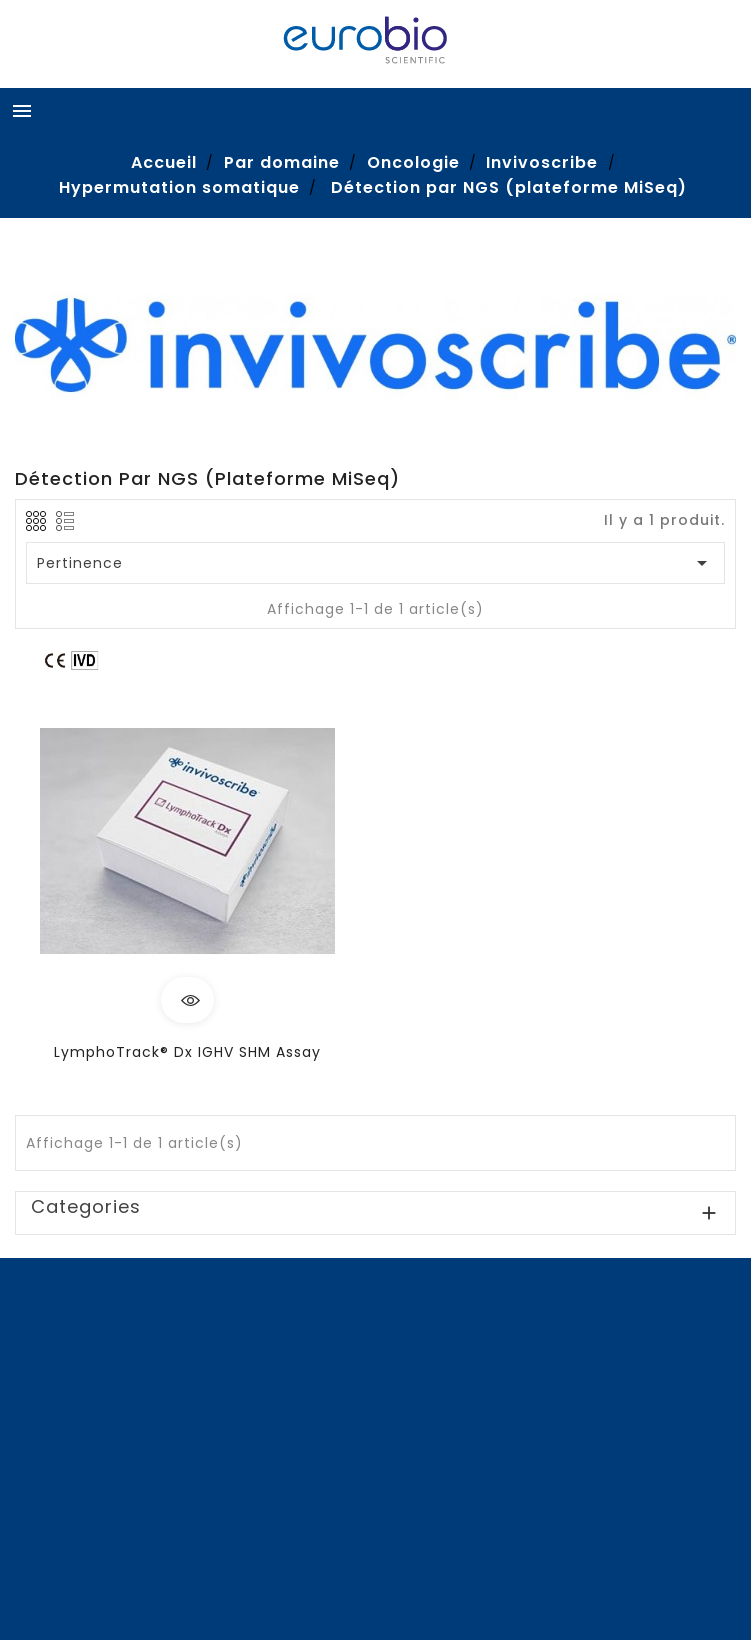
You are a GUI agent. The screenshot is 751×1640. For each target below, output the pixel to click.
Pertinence (376, 563)
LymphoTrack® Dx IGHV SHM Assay (187, 1052)
